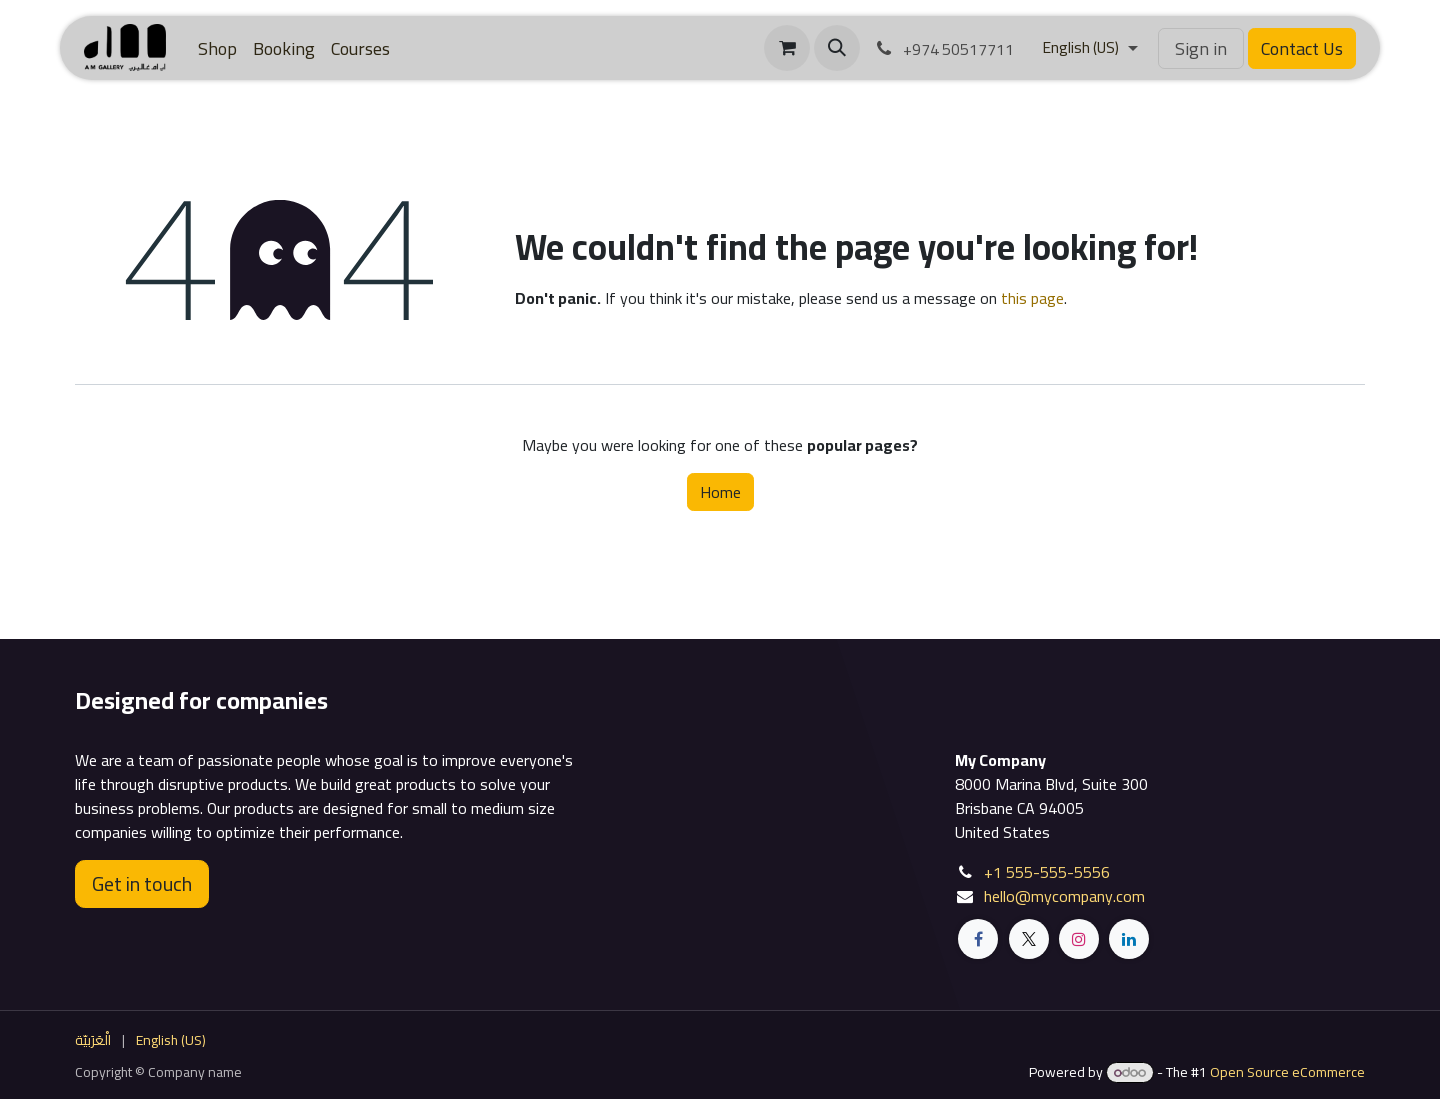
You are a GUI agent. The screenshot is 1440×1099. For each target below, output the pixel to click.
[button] (837, 48)
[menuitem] (217, 48)
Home (720, 492)
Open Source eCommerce (1287, 1072)
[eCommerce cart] (787, 48)
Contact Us (1302, 48)
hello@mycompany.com (1064, 896)
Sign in (1201, 48)
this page (1032, 298)
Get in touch (142, 883)
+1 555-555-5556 (1047, 872)
